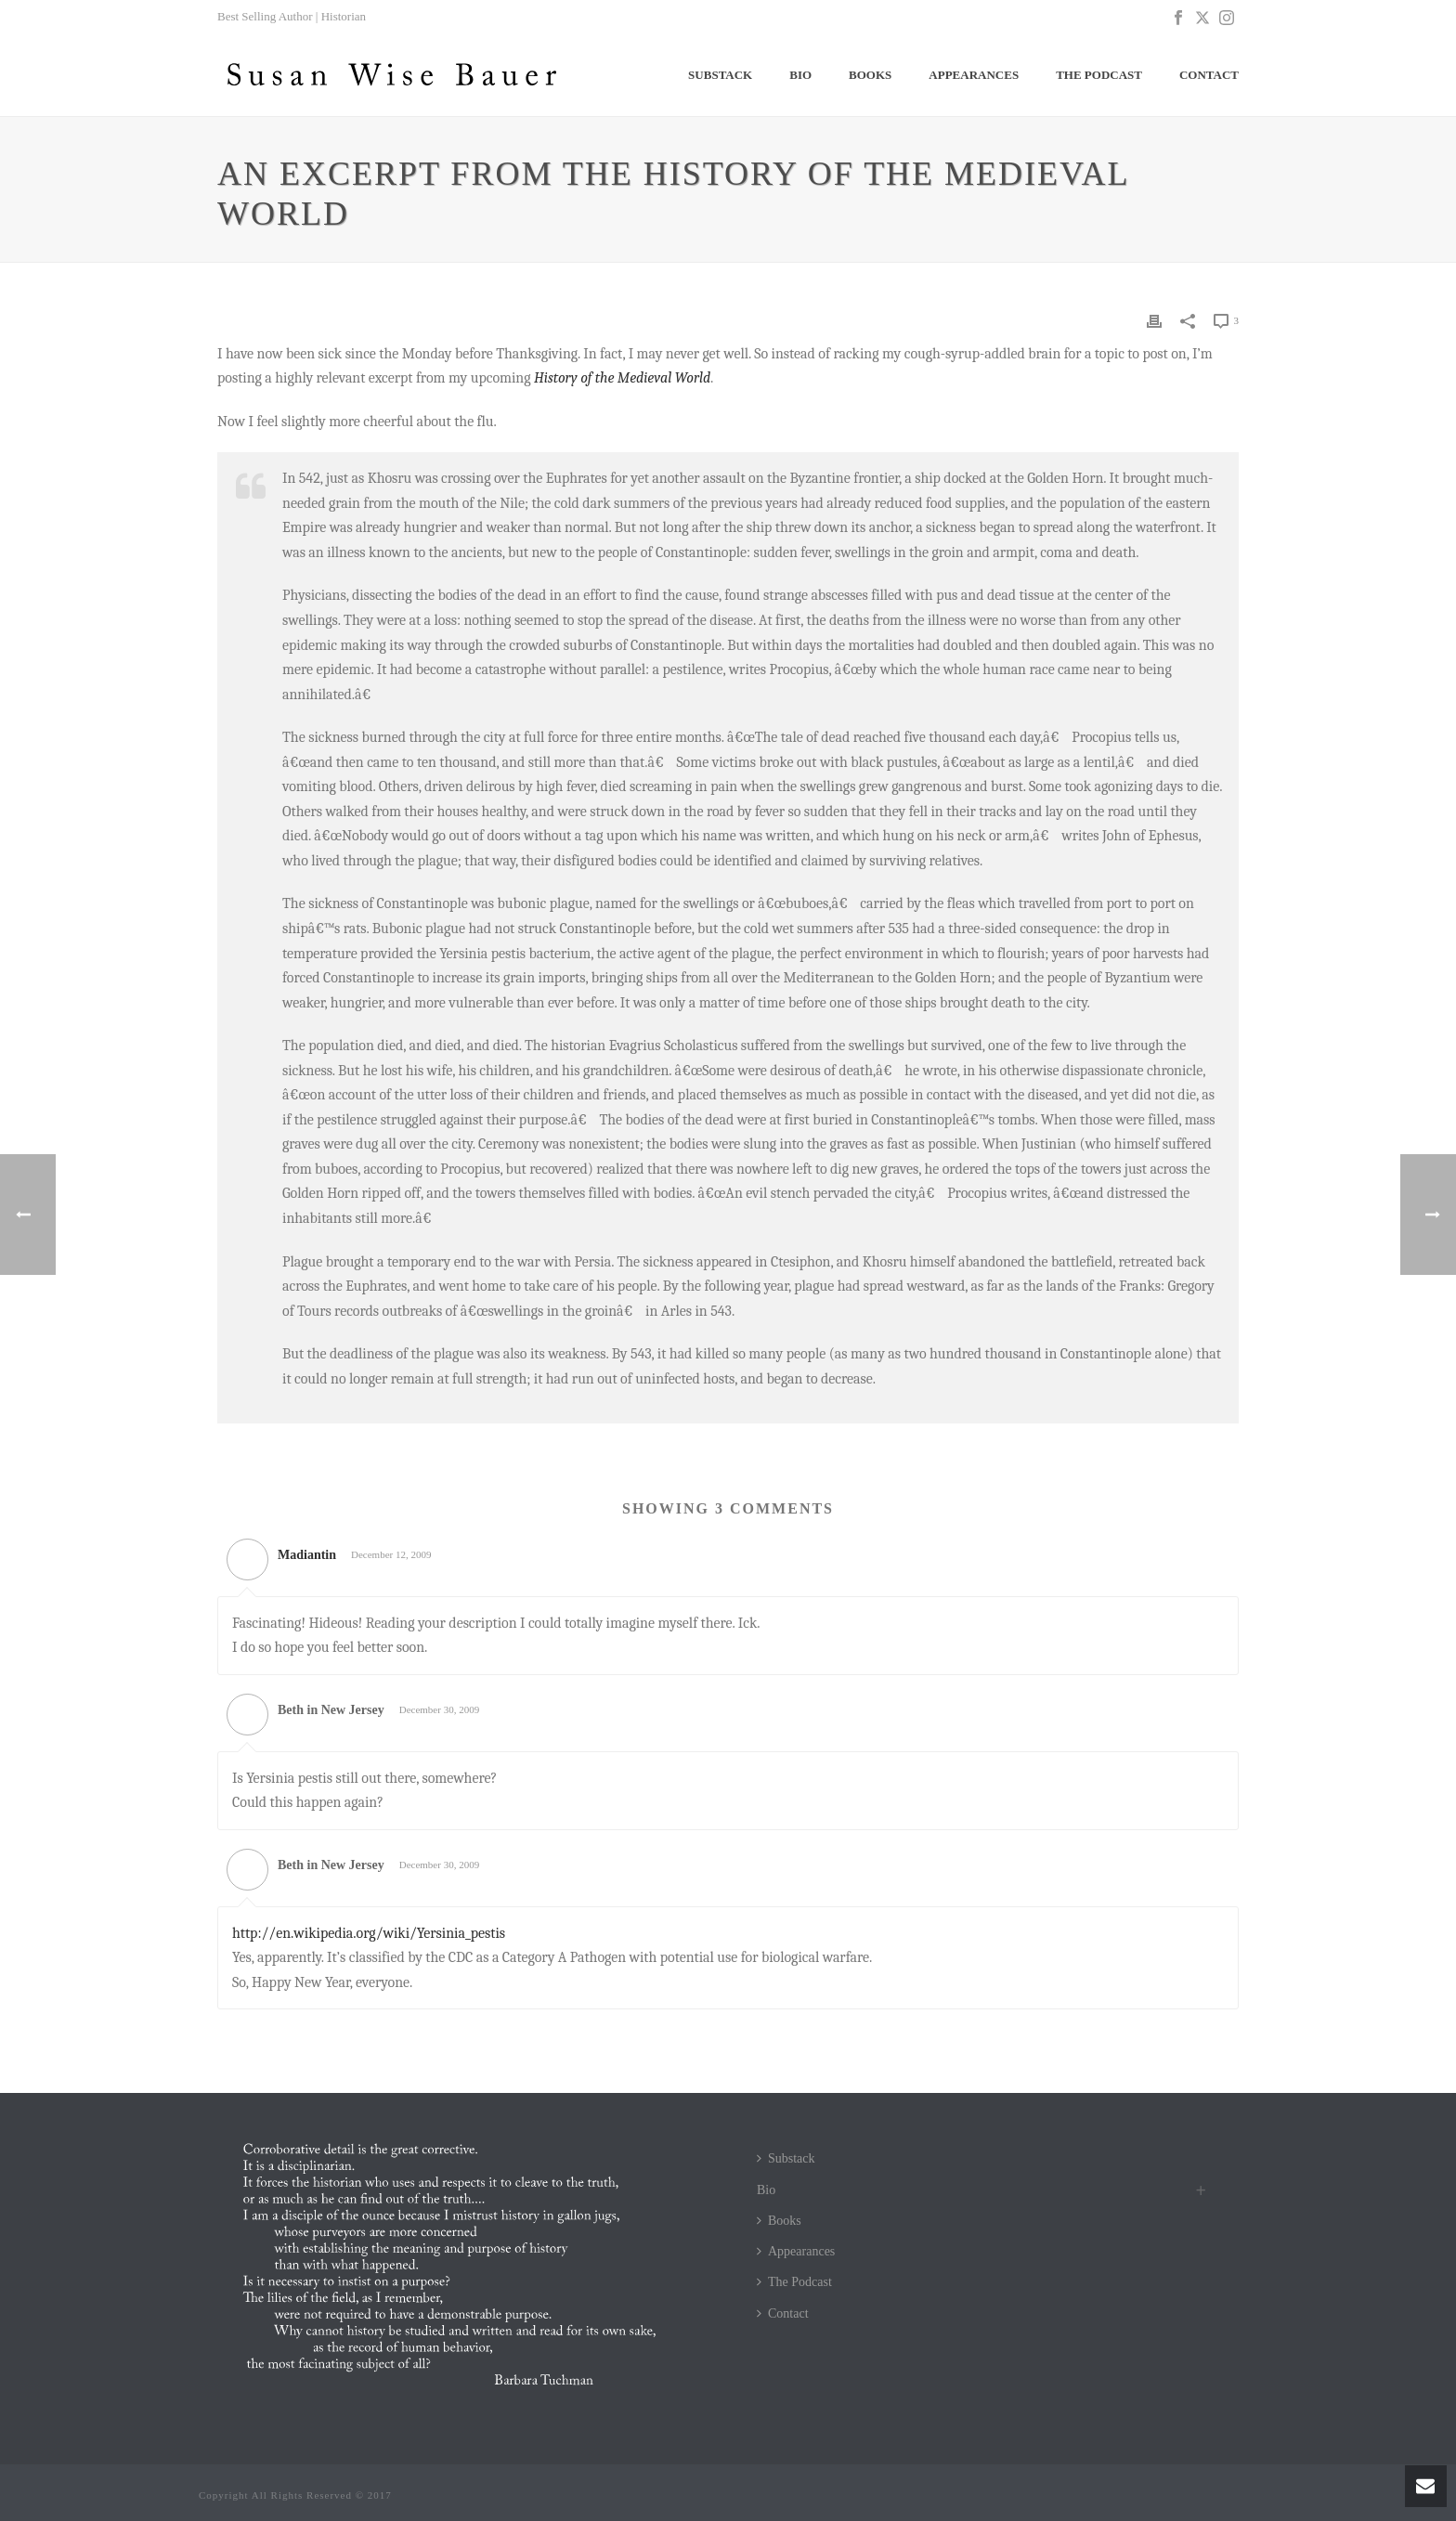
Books (870, 75)
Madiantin (307, 1555)
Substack (720, 75)
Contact (1209, 75)
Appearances (974, 75)
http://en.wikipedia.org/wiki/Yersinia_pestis (368, 1933)
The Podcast (1099, 75)
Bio (800, 75)
